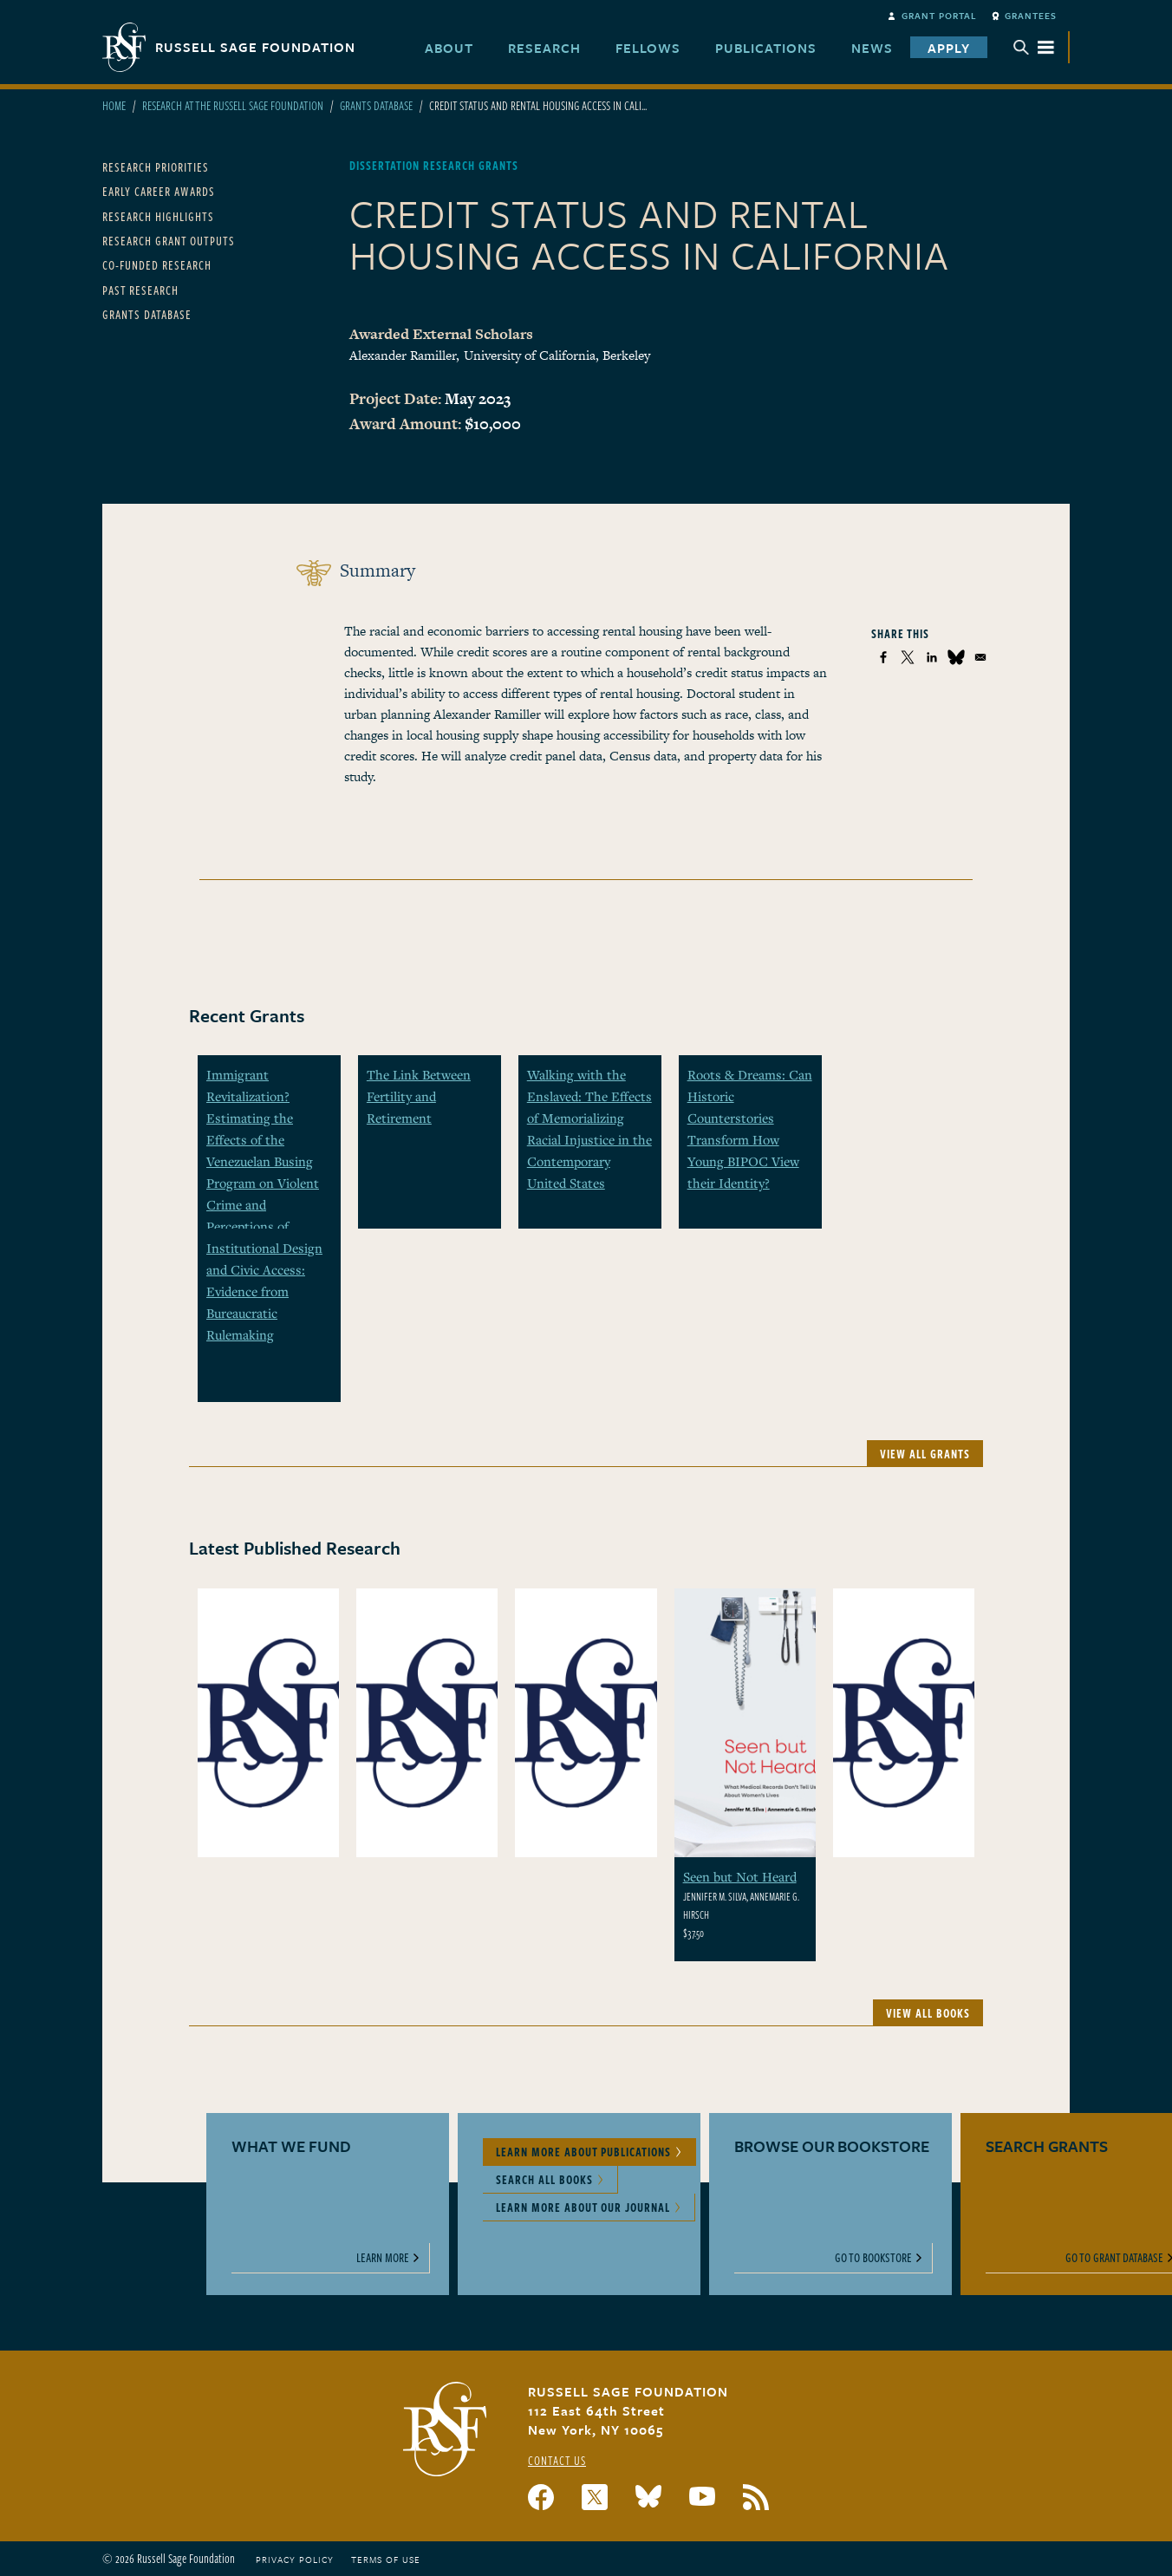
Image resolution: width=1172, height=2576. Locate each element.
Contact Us (557, 2460)
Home (114, 105)
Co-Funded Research (157, 265)
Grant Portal (939, 16)
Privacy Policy (295, 2559)
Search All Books (544, 2179)
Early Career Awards (158, 191)
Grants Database (376, 105)
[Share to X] (907, 657)
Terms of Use (385, 2559)
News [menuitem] (872, 47)
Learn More (382, 2257)
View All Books (928, 2013)
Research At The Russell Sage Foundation (232, 105)
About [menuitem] (449, 47)
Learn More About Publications (583, 2151)
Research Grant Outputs (168, 241)
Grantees (1031, 16)
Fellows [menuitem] (647, 47)
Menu (1034, 47)
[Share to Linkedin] (932, 657)
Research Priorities (155, 167)
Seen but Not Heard (740, 1876)
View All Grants (925, 1454)
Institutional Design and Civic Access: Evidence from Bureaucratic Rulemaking (264, 1291)
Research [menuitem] (544, 47)
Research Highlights (158, 216)
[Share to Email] (980, 657)
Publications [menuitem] (766, 47)
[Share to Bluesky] (956, 657)
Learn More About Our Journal (583, 2207)
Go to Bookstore (873, 2257)
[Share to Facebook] (883, 657)
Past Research (140, 290)
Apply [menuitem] (949, 47)
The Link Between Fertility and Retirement (419, 1096)
